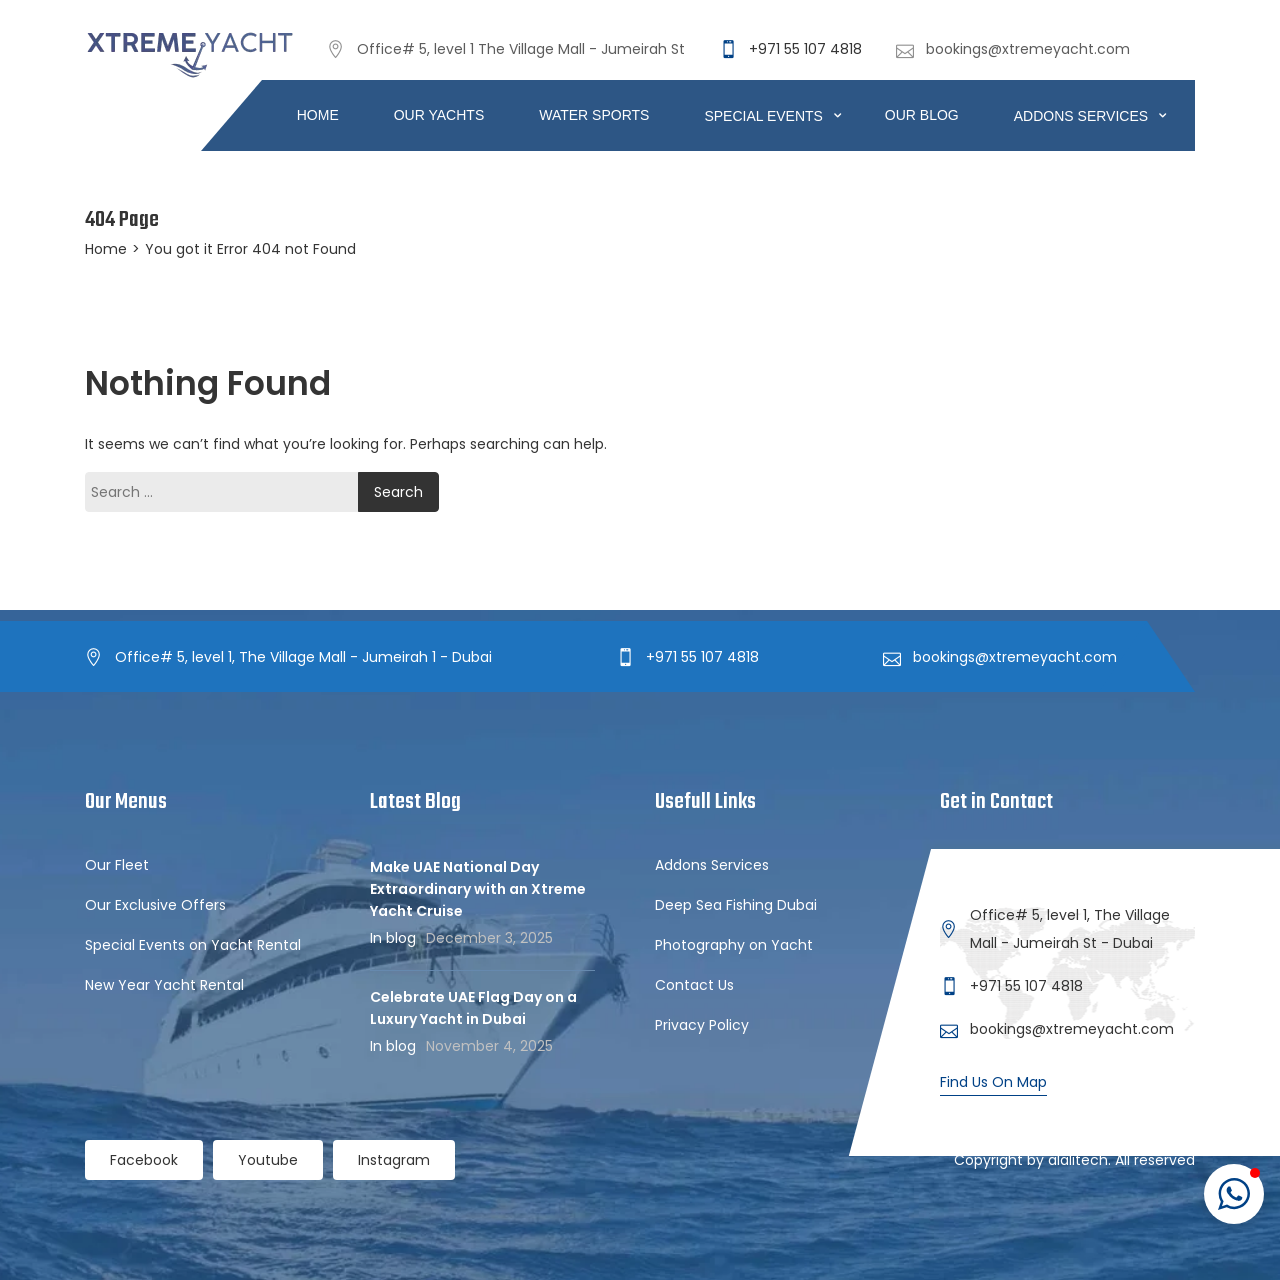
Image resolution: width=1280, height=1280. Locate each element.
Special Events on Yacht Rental (193, 945)
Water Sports (594, 115)
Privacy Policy (702, 1025)
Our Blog (922, 115)
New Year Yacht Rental (164, 985)
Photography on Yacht (734, 945)
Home (318, 115)
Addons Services (712, 865)
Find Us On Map (993, 1082)
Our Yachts (439, 115)
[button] (1234, 1194)
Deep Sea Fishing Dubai (736, 905)
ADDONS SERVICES (1083, 116)
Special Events (765, 116)
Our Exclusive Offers (155, 905)
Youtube (268, 1160)
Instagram (394, 1160)
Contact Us (694, 985)
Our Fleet (117, 865)
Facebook (144, 1160)
